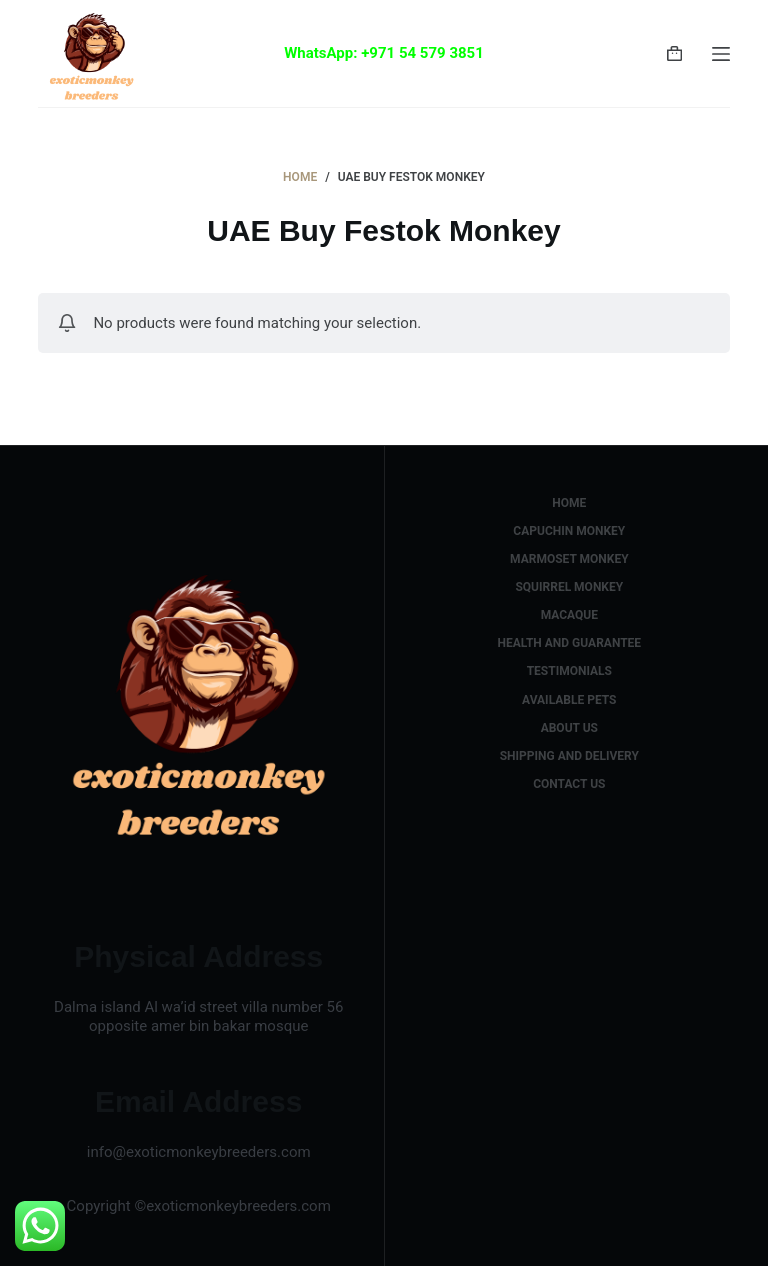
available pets (569, 700)
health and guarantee (569, 643)
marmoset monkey (569, 559)
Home (569, 503)
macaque (569, 615)
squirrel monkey (569, 587)
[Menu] (721, 54)
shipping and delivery (569, 756)
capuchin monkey (569, 531)
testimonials (569, 671)
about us (569, 728)
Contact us (569, 784)
